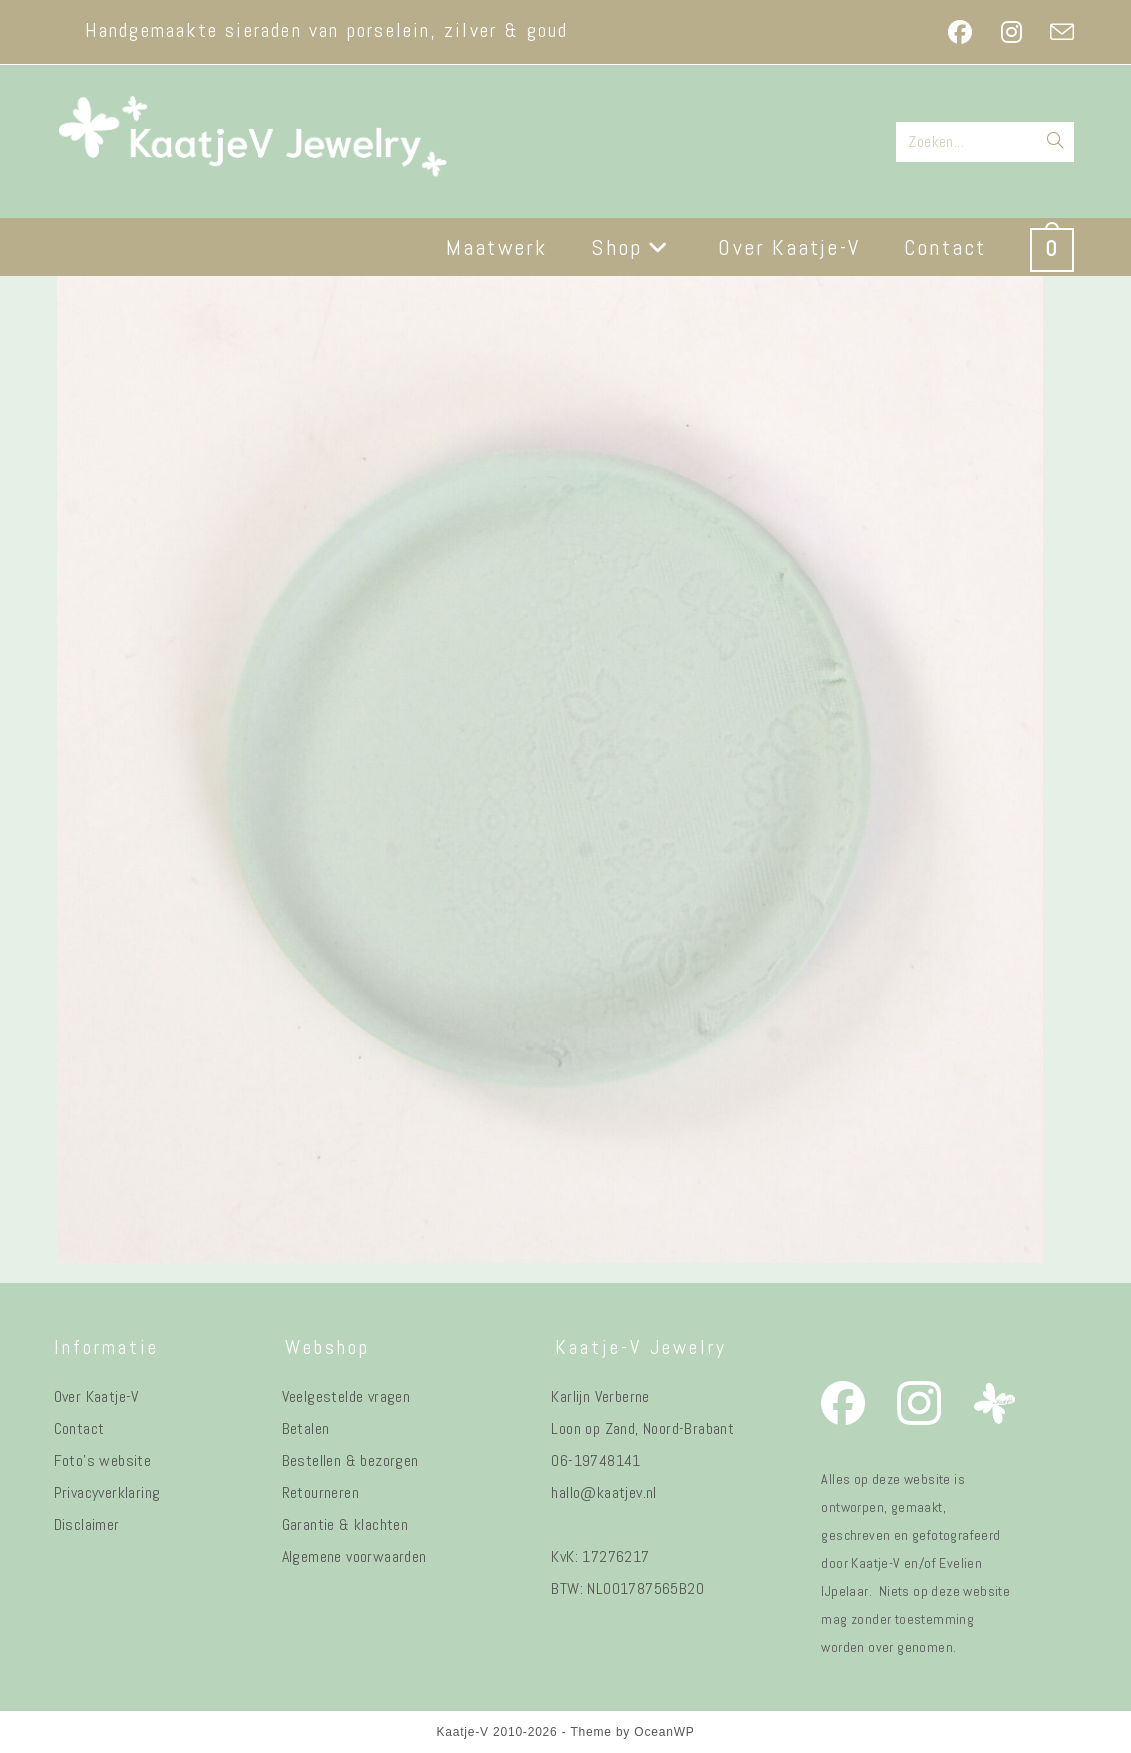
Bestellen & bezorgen (350, 1460)
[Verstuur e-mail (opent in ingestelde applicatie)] (1055, 32)
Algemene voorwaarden (354, 1556)
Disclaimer (87, 1524)
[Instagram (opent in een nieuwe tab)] (1011, 32)
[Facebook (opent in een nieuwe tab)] (960, 32)
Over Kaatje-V (96, 1396)
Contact (79, 1428)
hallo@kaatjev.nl (603, 1492)
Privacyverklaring (107, 1492)
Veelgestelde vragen (346, 1396)
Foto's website (103, 1460)
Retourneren (320, 1492)
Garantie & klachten (345, 1524)
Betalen (306, 1428)
